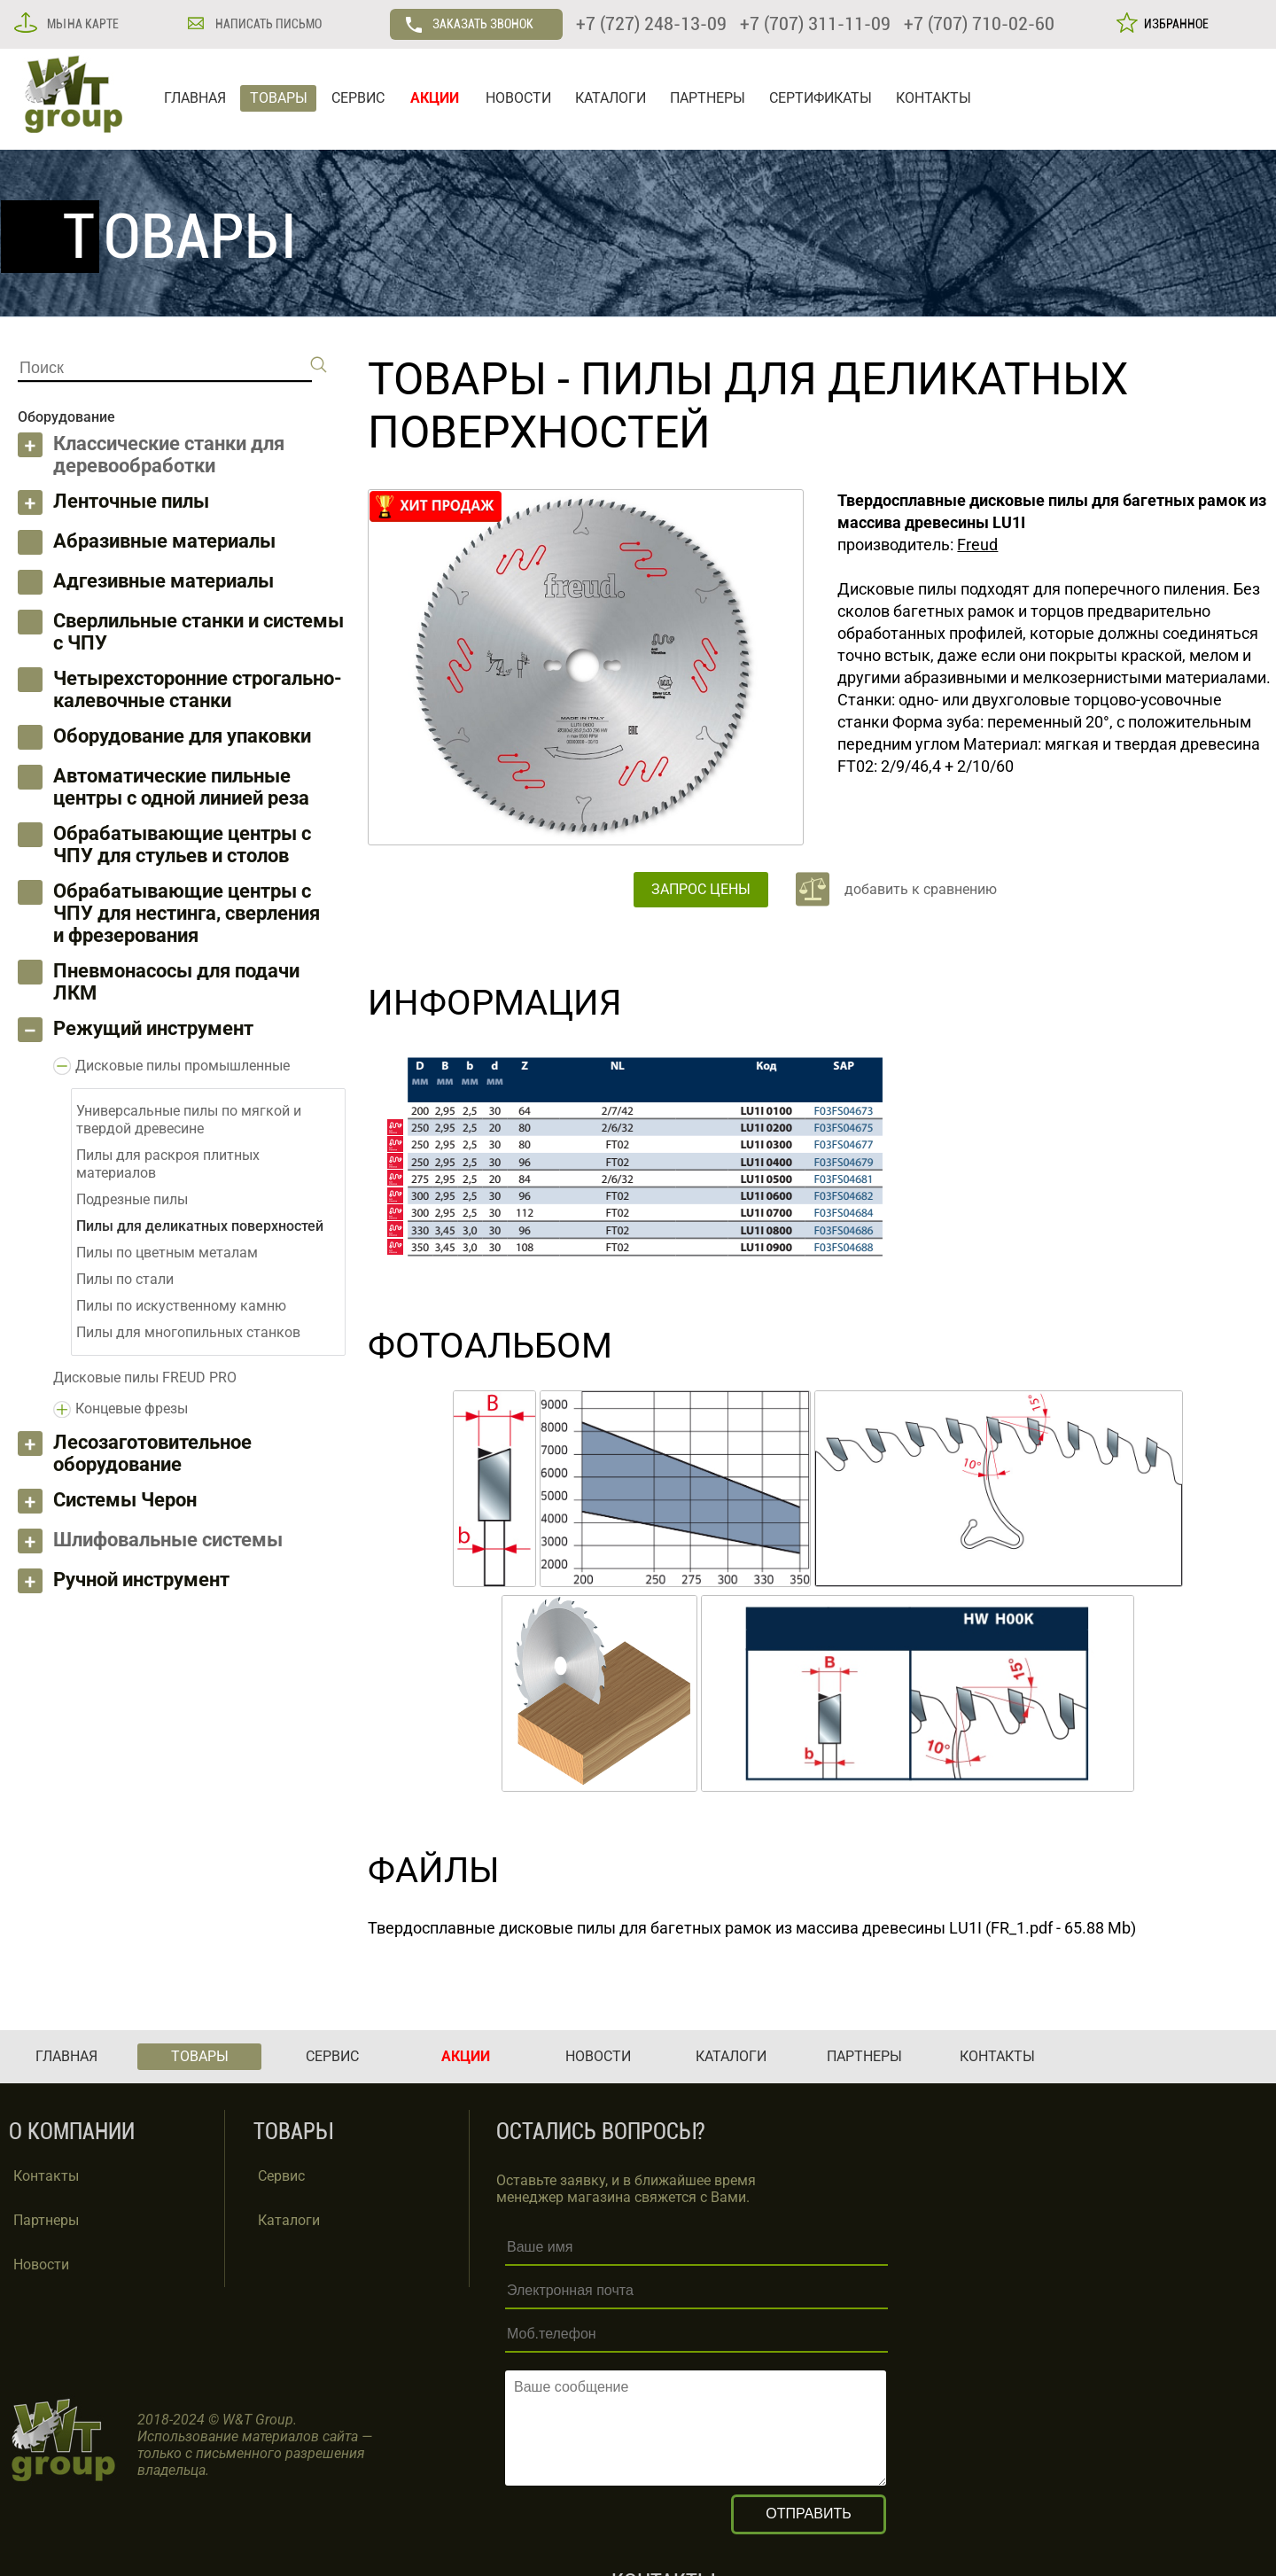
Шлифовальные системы (168, 1540)
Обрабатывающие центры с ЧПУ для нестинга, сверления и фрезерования (186, 913)
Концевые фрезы (131, 1408)
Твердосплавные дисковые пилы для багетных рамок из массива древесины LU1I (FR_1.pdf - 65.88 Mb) (752, 1927)
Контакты (46, 2175)
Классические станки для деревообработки (168, 454)
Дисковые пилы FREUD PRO (145, 1377)
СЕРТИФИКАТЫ (820, 97)
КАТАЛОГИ (610, 97)
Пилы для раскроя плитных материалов (168, 1164)
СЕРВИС (358, 97)
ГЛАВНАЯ (195, 97)
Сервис (281, 2175)
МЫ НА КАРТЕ (81, 24)
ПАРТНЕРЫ (707, 97)
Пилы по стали (125, 1279)
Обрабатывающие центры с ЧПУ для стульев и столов (182, 844)
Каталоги (289, 2220)
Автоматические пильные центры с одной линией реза (181, 787)
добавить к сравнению (920, 889)
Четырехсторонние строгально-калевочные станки (197, 689)
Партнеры (46, 2220)
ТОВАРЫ (278, 97)
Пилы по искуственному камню (181, 1305)
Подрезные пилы (132, 1199)
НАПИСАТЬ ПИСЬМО (267, 24)
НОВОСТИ (518, 97)
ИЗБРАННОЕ (1174, 24)
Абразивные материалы (164, 541)
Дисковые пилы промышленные (182, 1065)
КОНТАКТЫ (933, 97)
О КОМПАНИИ (72, 2131)
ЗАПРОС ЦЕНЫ (701, 889)
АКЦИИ (434, 97)
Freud (977, 544)
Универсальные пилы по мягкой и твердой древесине (188, 1119)
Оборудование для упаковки (182, 736)
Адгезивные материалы (163, 581)
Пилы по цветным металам (167, 1252)
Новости (41, 2264)
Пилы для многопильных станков (188, 1332)
